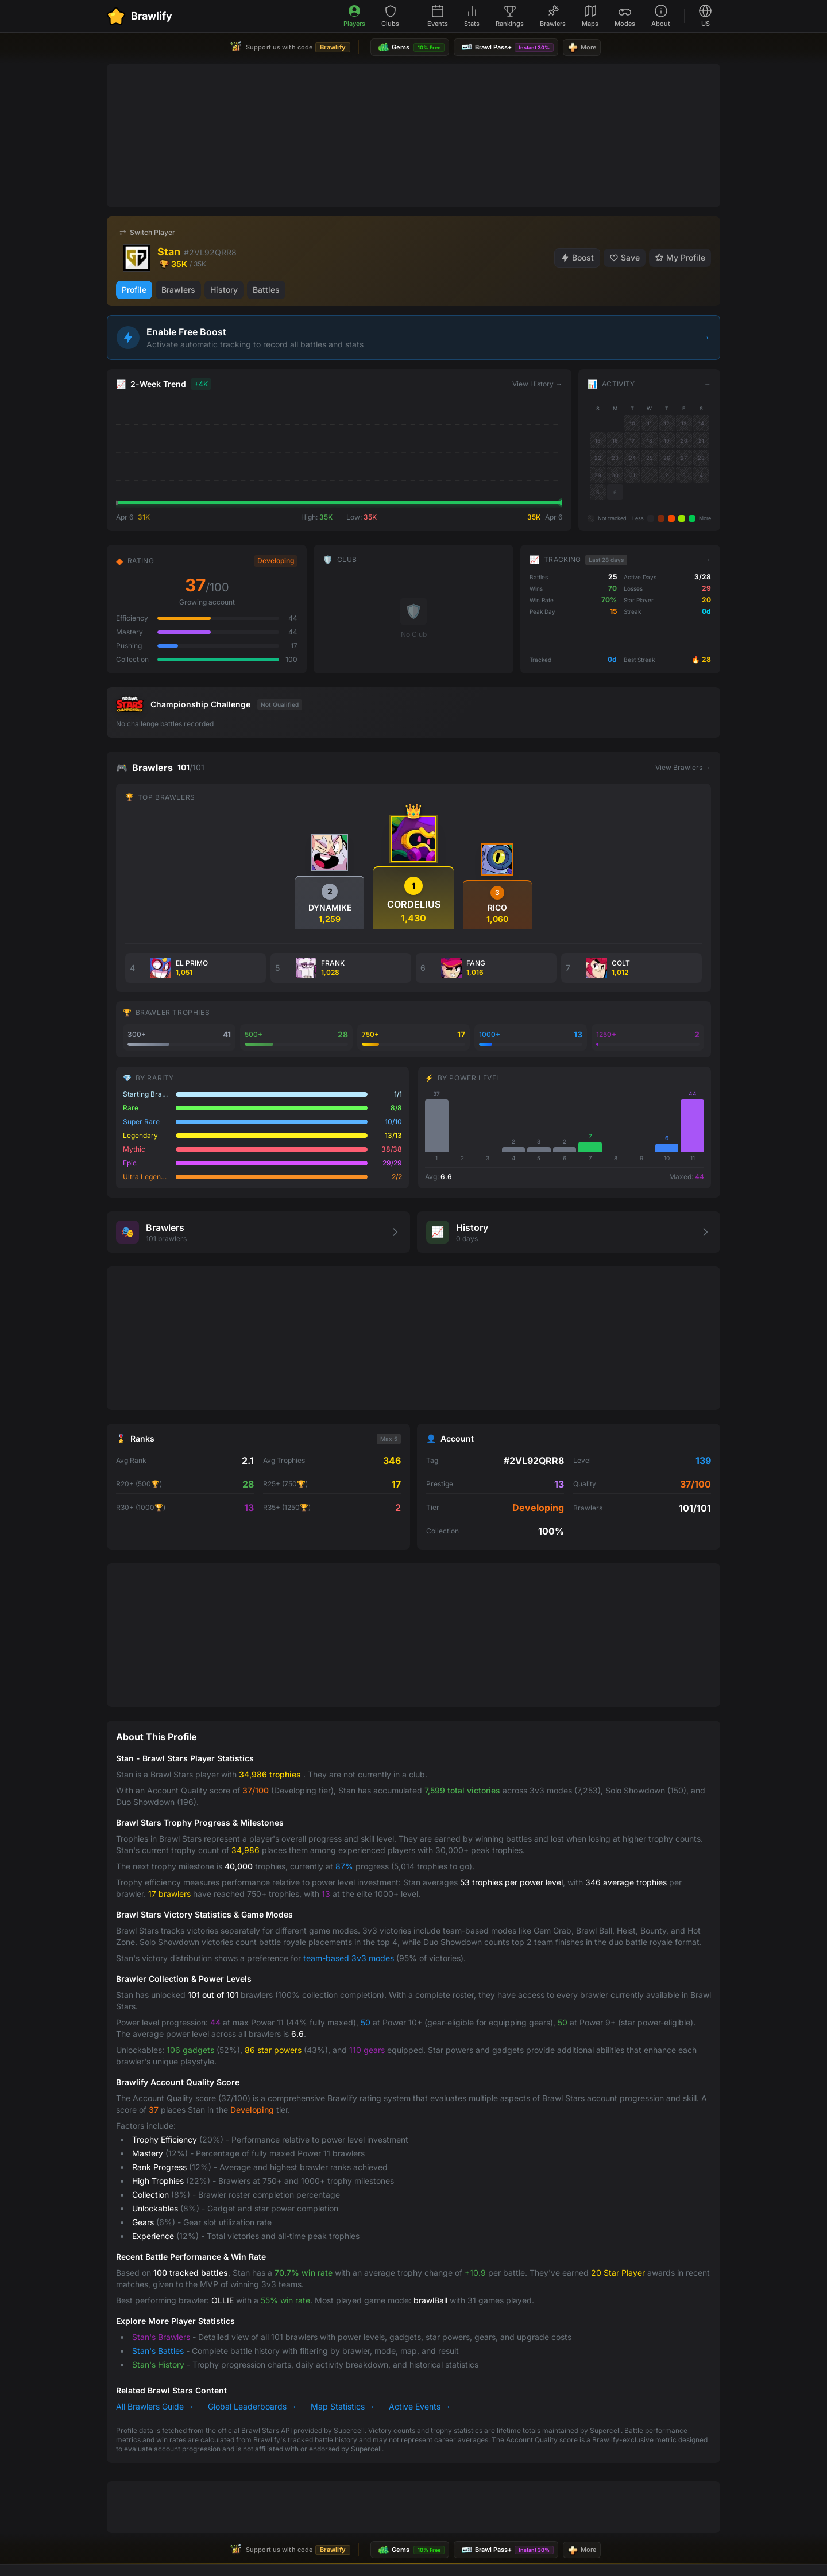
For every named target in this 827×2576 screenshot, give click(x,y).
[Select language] (705, 16)
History (224, 290)
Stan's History (158, 2364)
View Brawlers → (683, 767)
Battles (266, 290)
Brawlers (178, 290)
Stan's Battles (158, 2351)
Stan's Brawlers (161, 2337)
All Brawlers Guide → (155, 2406)
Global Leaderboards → (252, 2406)
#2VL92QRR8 (210, 252)
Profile (134, 290)
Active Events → (420, 2406)
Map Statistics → (343, 2406)
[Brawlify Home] (139, 16)
